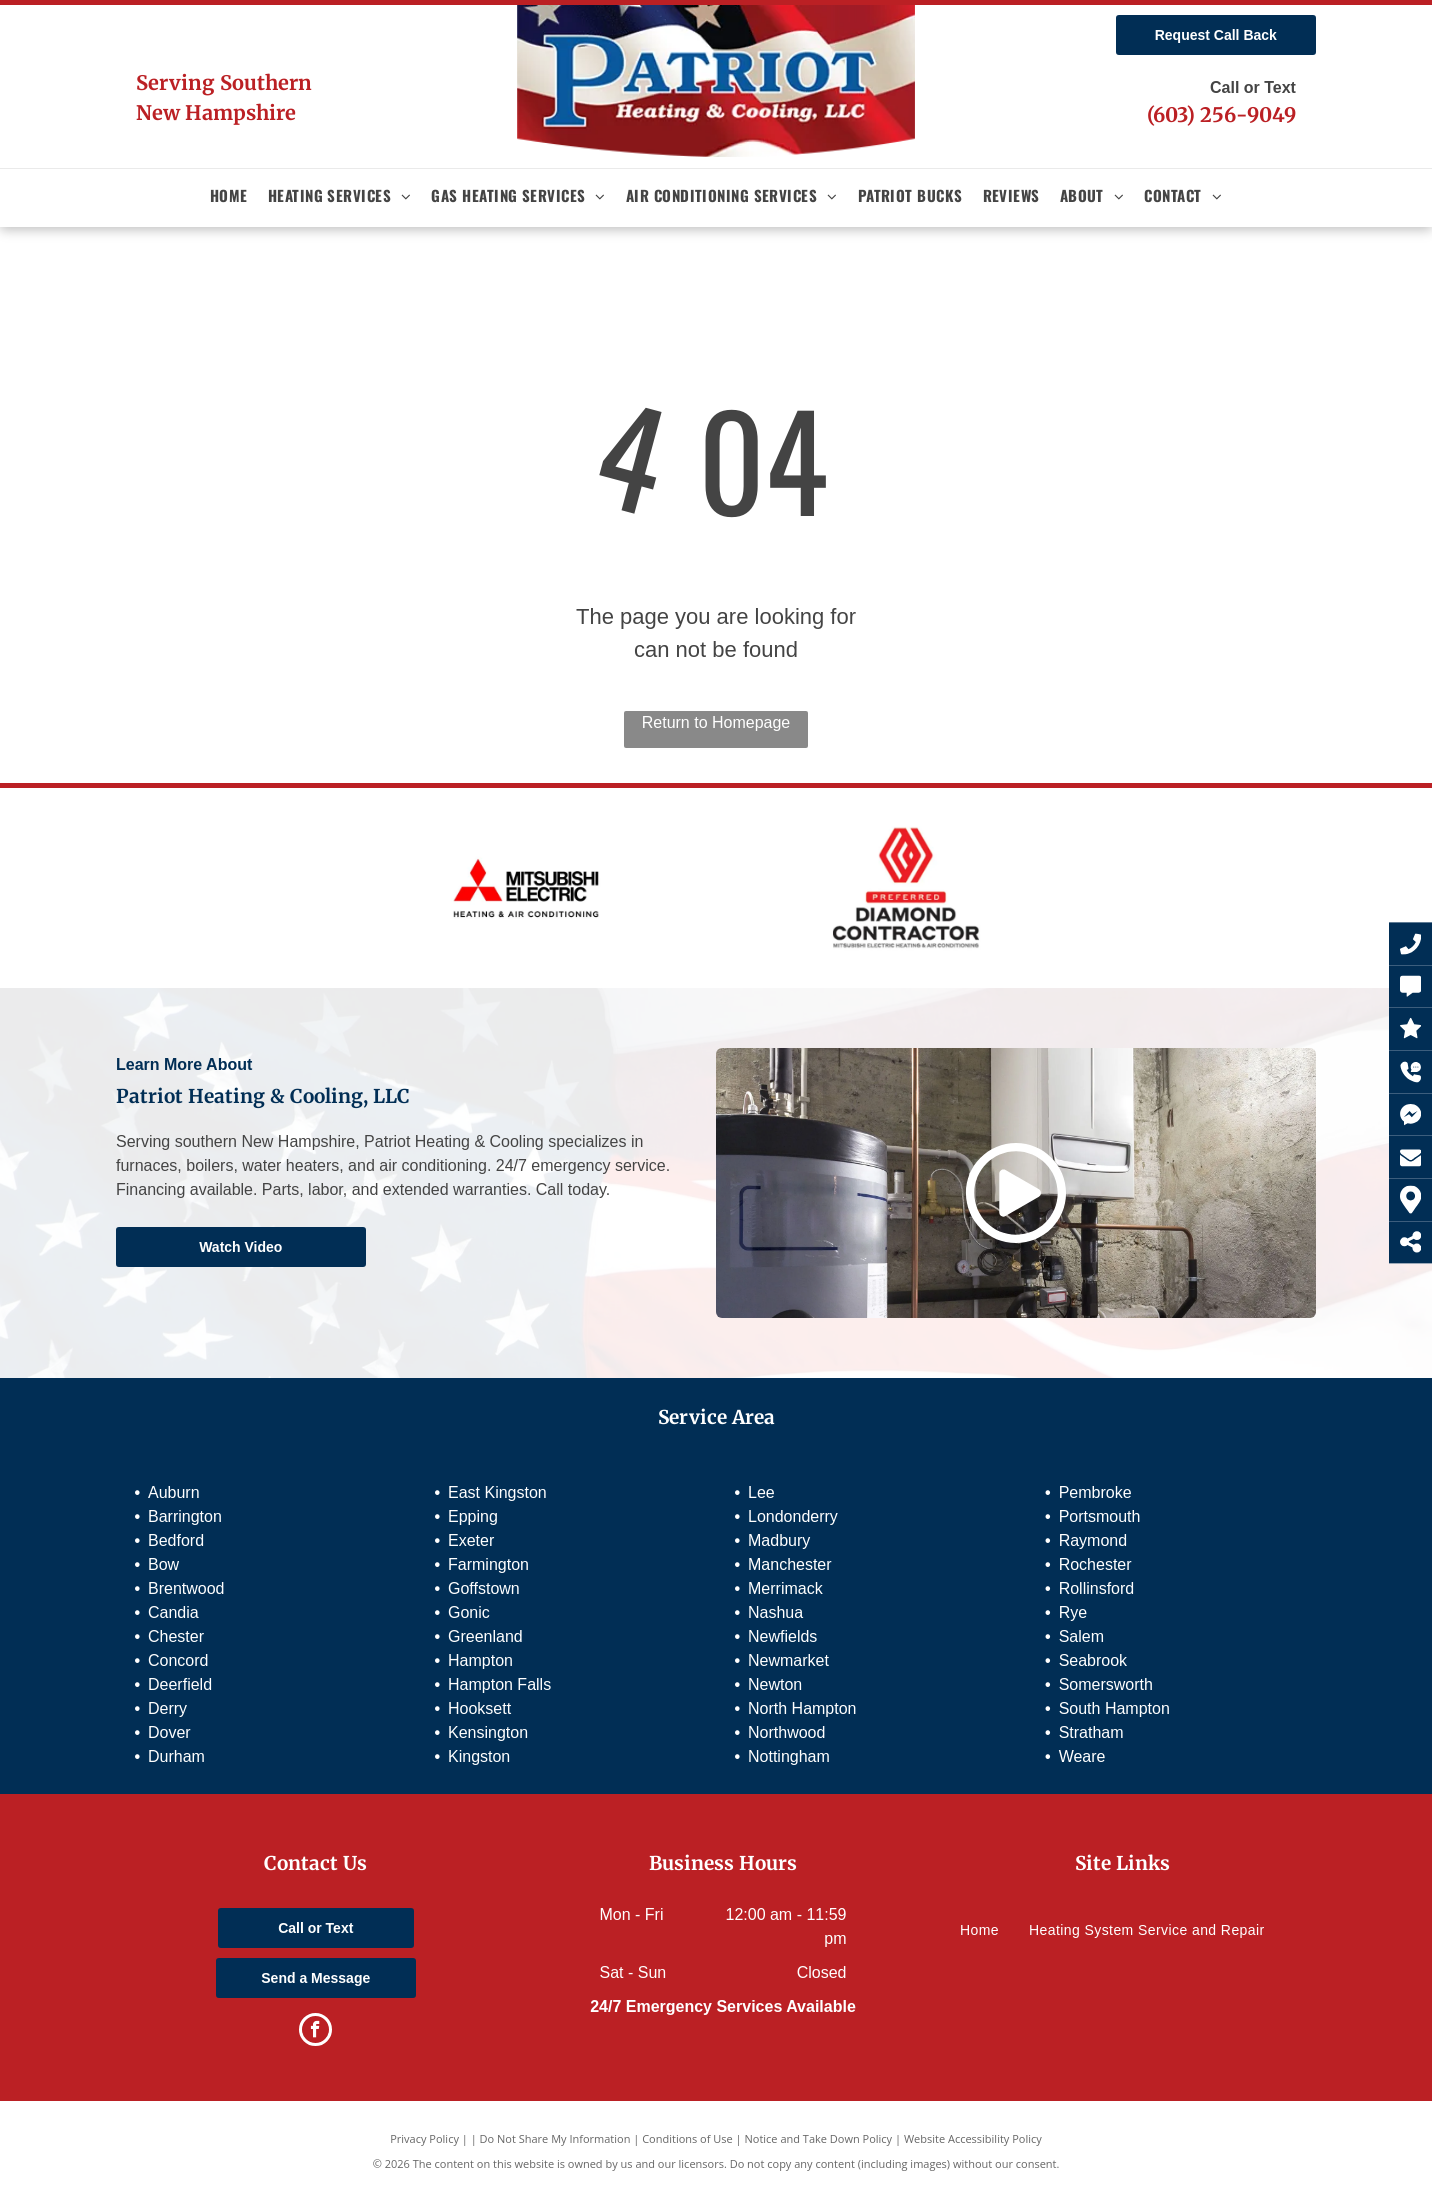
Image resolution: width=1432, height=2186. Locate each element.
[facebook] (315, 2032)
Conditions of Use (687, 2138)
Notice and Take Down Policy (819, 2138)
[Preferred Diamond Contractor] (906, 888)
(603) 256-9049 (1221, 114)
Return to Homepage (716, 722)
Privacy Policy (424, 2138)
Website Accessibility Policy (973, 2138)
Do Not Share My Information (555, 2138)
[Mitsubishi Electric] (526, 888)
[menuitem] (229, 195)
